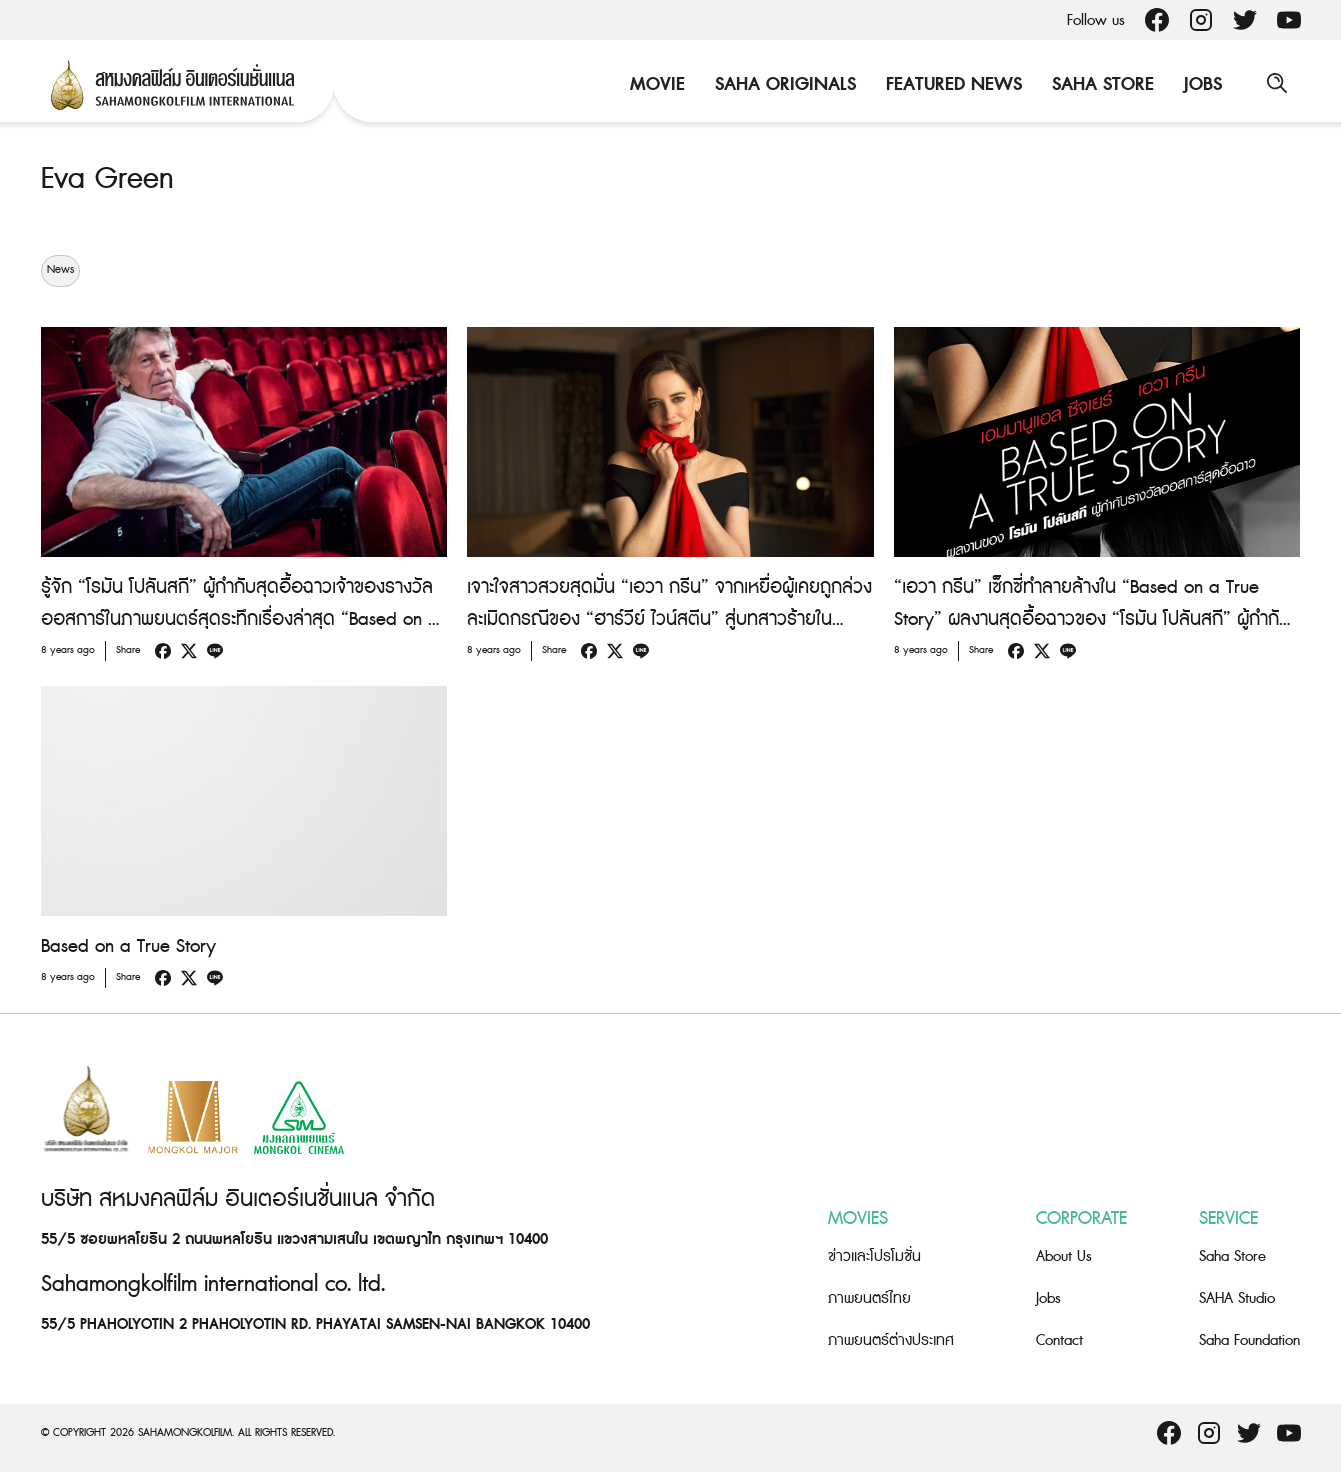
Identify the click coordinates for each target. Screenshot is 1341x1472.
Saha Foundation (1249, 1340)
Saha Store (1102, 84)
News (60, 270)
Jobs (1202, 84)
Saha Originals (784, 84)
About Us (1064, 1256)
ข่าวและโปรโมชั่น (874, 1256)
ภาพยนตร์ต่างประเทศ (891, 1340)
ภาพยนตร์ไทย (869, 1298)
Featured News (953, 84)
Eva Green (107, 179)
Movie (656, 84)
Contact (1059, 1340)
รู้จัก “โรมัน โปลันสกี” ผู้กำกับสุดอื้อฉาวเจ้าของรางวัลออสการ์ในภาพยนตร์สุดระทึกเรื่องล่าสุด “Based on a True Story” (240, 618)
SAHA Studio (1237, 1298)
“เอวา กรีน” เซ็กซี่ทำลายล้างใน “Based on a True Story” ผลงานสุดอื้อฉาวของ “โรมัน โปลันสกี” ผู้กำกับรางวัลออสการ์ (1092, 618)
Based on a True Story (128, 945)
